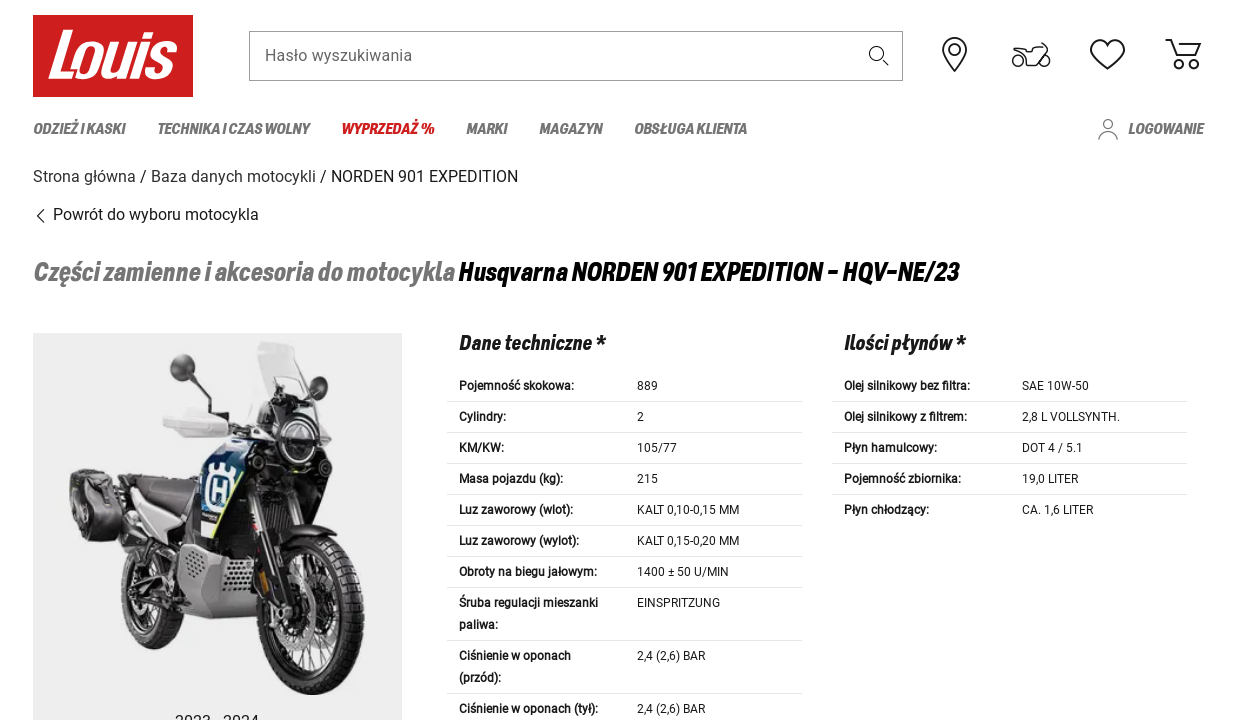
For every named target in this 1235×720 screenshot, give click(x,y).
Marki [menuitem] (486, 129)
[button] (878, 56)
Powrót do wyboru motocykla (146, 214)
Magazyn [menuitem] (570, 129)
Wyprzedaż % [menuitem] (387, 129)
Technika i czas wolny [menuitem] (233, 129)
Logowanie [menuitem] (1165, 129)
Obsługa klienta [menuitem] (690, 129)
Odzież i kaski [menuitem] (79, 129)
